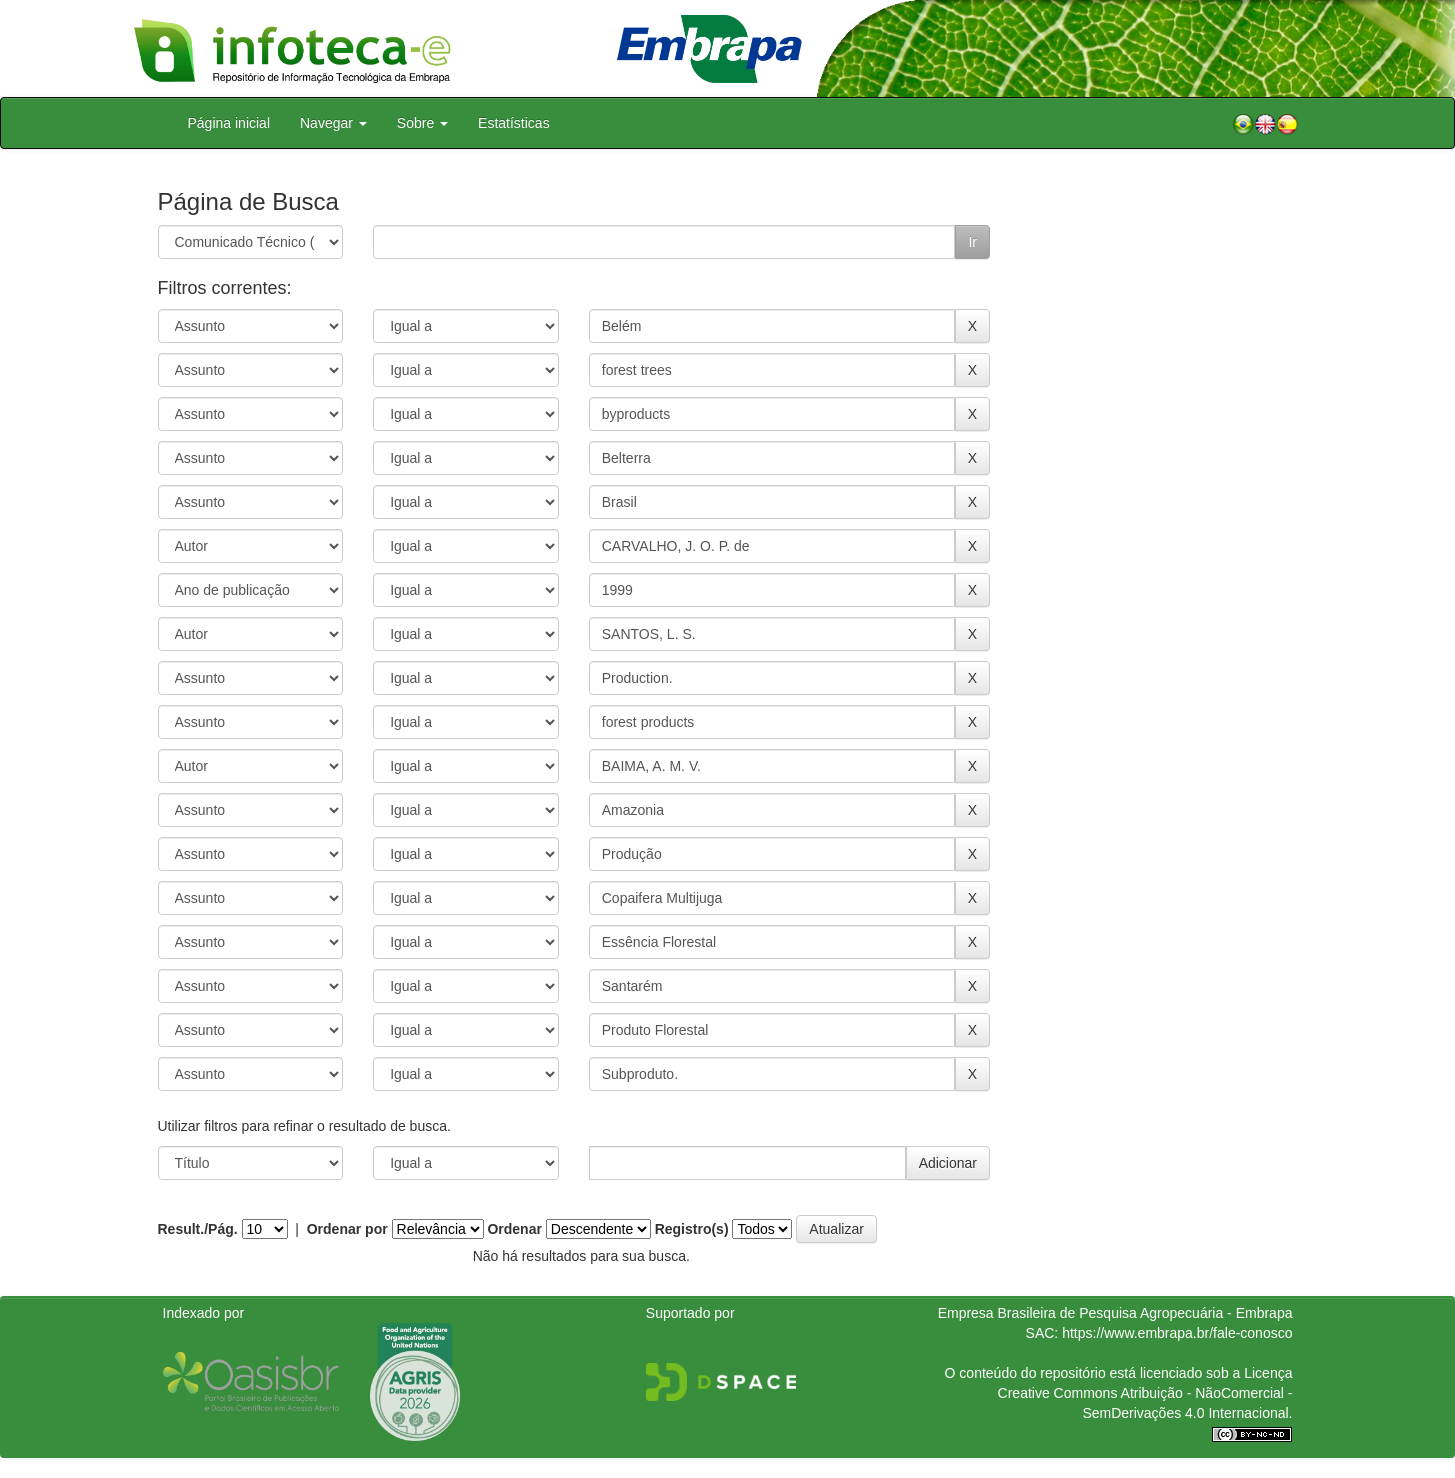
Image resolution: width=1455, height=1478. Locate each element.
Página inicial (229, 123)
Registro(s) (692, 1229)
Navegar (333, 123)
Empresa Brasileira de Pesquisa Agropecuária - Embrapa (1115, 1313)
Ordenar (514, 1229)
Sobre (422, 123)
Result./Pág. (198, 1229)
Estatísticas (514, 123)
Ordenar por (347, 1229)
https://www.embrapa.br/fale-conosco (1177, 1333)
